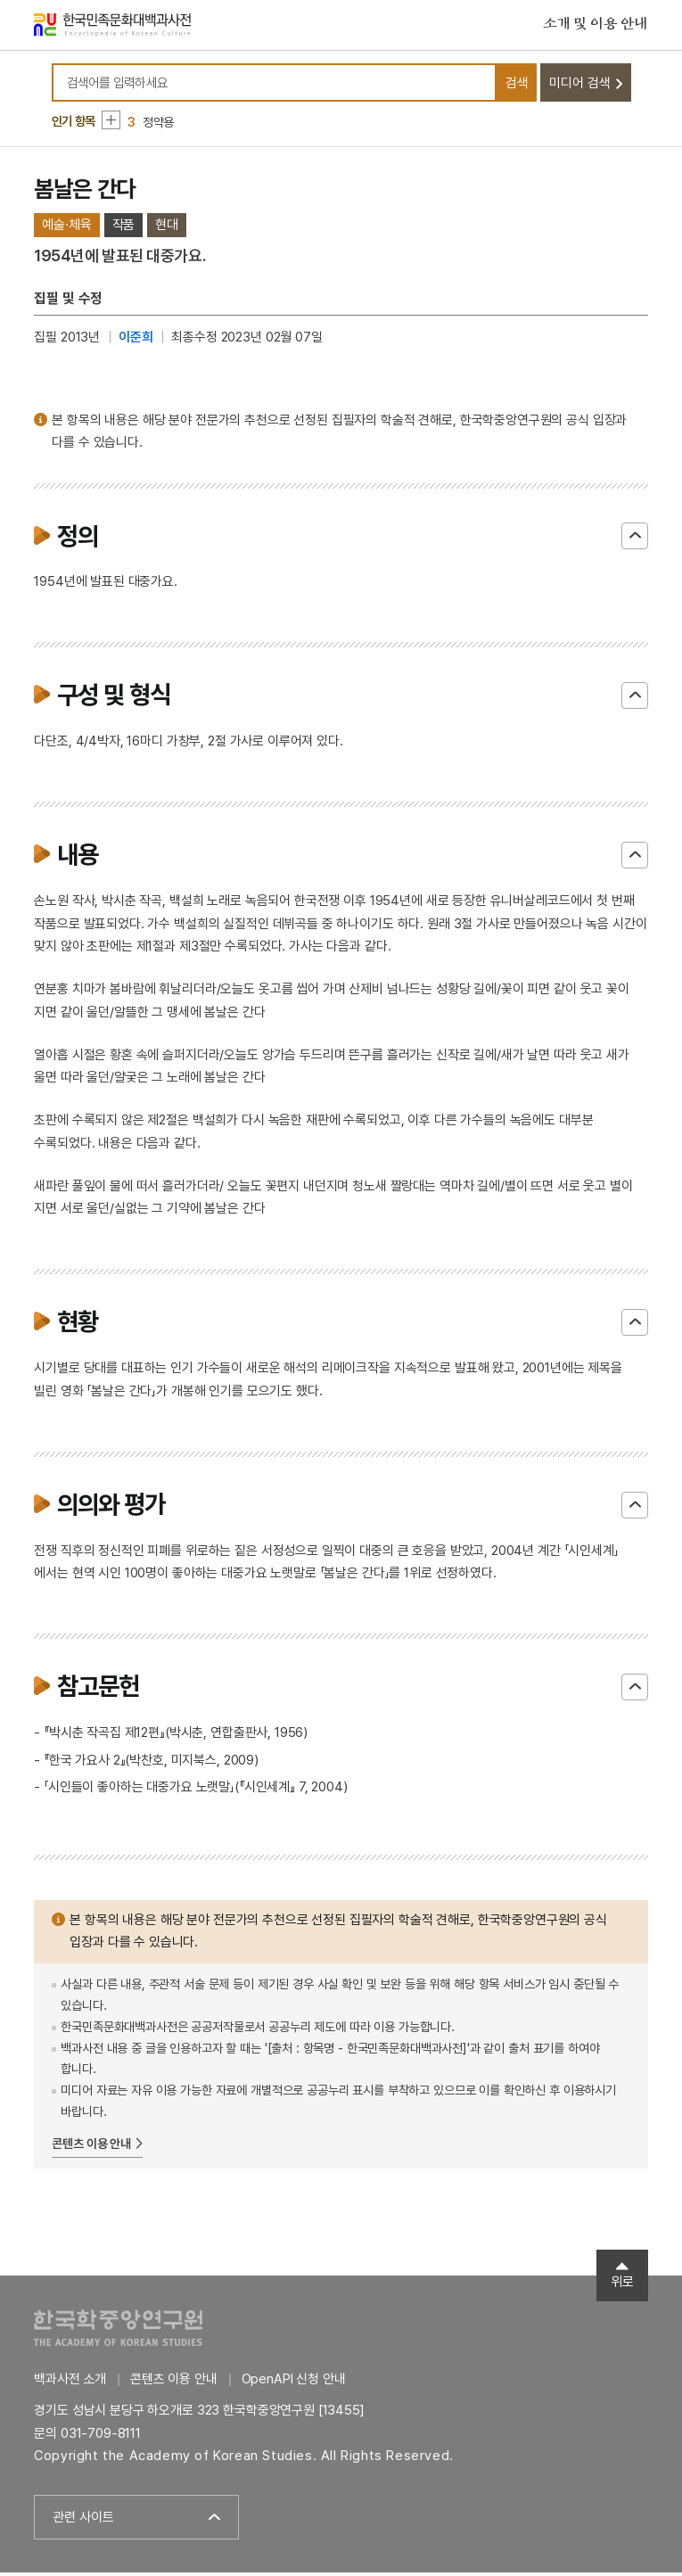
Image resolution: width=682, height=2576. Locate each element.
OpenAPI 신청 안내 (294, 2382)
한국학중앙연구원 (118, 2331)
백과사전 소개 (70, 2382)
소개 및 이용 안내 (595, 26)
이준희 (136, 341)
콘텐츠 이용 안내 (91, 2147)
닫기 (634, 540)
